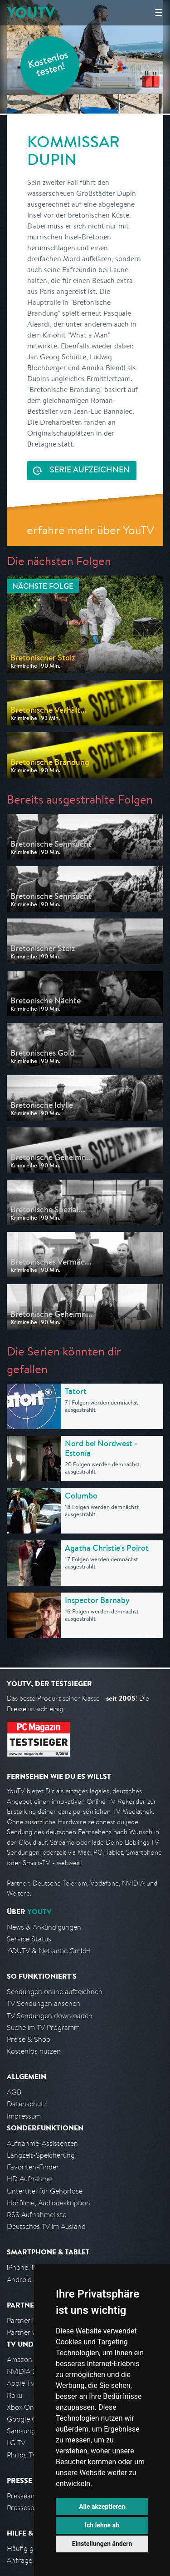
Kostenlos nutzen (34, 2051)
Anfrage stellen (31, 2560)
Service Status (29, 1939)
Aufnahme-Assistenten (42, 2143)
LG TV (16, 2442)
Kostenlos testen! (48, 65)
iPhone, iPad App (33, 2267)
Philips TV (22, 2455)
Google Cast (26, 2419)
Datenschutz (27, 2104)
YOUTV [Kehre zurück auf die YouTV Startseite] (31, 12)
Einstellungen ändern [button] (102, 2543)
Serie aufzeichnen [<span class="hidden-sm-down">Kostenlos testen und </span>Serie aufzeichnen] (90, 471)
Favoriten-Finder (33, 2167)
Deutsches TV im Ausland (46, 2226)
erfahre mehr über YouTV (90, 530)
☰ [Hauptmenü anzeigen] (159, 12)
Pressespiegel (28, 2507)
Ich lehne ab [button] (102, 2525)
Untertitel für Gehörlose (45, 2191)
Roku (14, 2395)
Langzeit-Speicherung (41, 2155)
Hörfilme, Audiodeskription (48, 2203)
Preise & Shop (28, 2039)
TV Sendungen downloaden (49, 2015)
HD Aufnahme (29, 2179)
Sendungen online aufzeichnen (54, 1991)
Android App (26, 2279)
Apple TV (21, 2383)
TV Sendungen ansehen (43, 2003)
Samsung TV (26, 2431)
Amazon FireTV (30, 2359)
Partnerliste (25, 2320)
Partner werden (31, 2332)
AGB (14, 2092)
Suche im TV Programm (43, 2027)
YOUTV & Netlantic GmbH (48, 1951)
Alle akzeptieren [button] (102, 2506)
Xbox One (22, 2407)
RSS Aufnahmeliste (36, 2214)
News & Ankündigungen (44, 1927)
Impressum (24, 2116)
